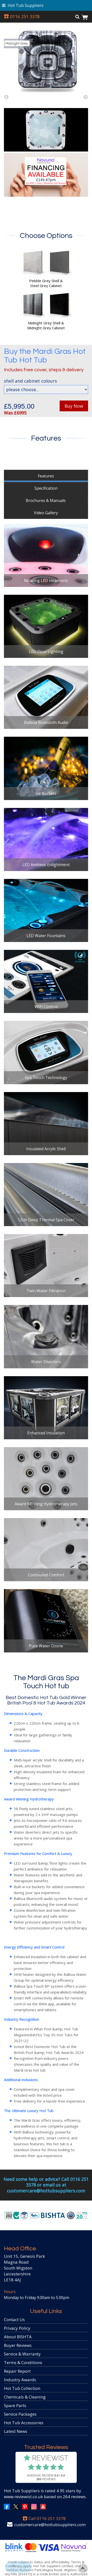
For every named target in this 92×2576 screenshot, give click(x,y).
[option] (46, 60)
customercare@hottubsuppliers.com (50, 2524)
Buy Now (74, 406)
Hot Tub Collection (22, 2388)
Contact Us (14, 2319)
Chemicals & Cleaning (25, 2397)
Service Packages (20, 2414)
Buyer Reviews (18, 2345)
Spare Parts (15, 2405)
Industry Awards (20, 2379)
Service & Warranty (22, 2354)
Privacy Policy (17, 2328)
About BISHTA (18, 2337)
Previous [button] (6, 97)
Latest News (15, 2431)
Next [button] (85, 97)
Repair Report (17, 2371)
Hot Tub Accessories (23, 2422)
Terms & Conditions (23, 2362)
